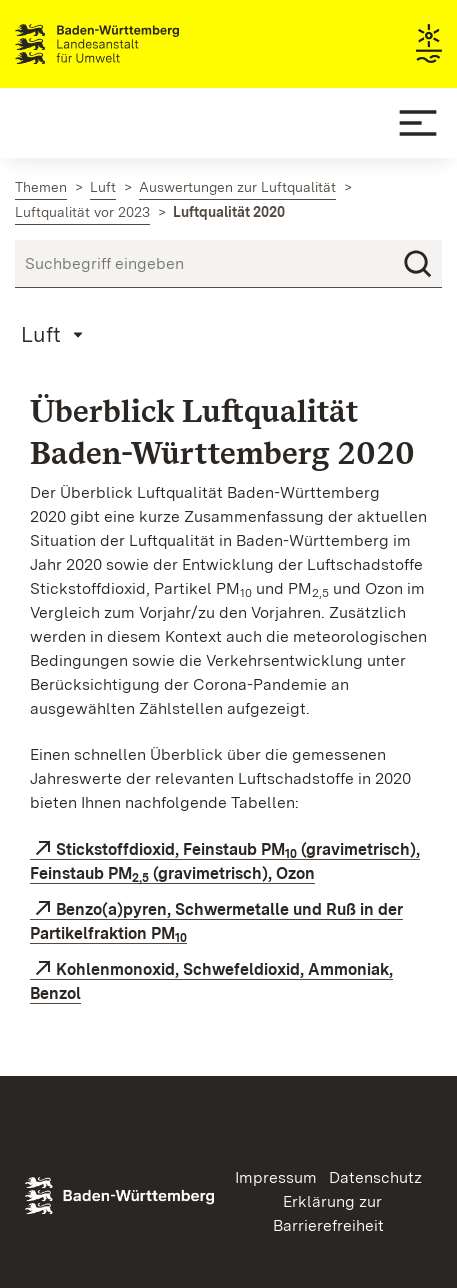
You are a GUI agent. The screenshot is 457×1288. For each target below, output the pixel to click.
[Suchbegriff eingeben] (228, 264)
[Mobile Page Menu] (55, 334)
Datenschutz (375, 1177)
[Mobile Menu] (418, 123)
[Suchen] (418, 264)
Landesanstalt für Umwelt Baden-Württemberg (132, 44)
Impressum (276, 1177)
